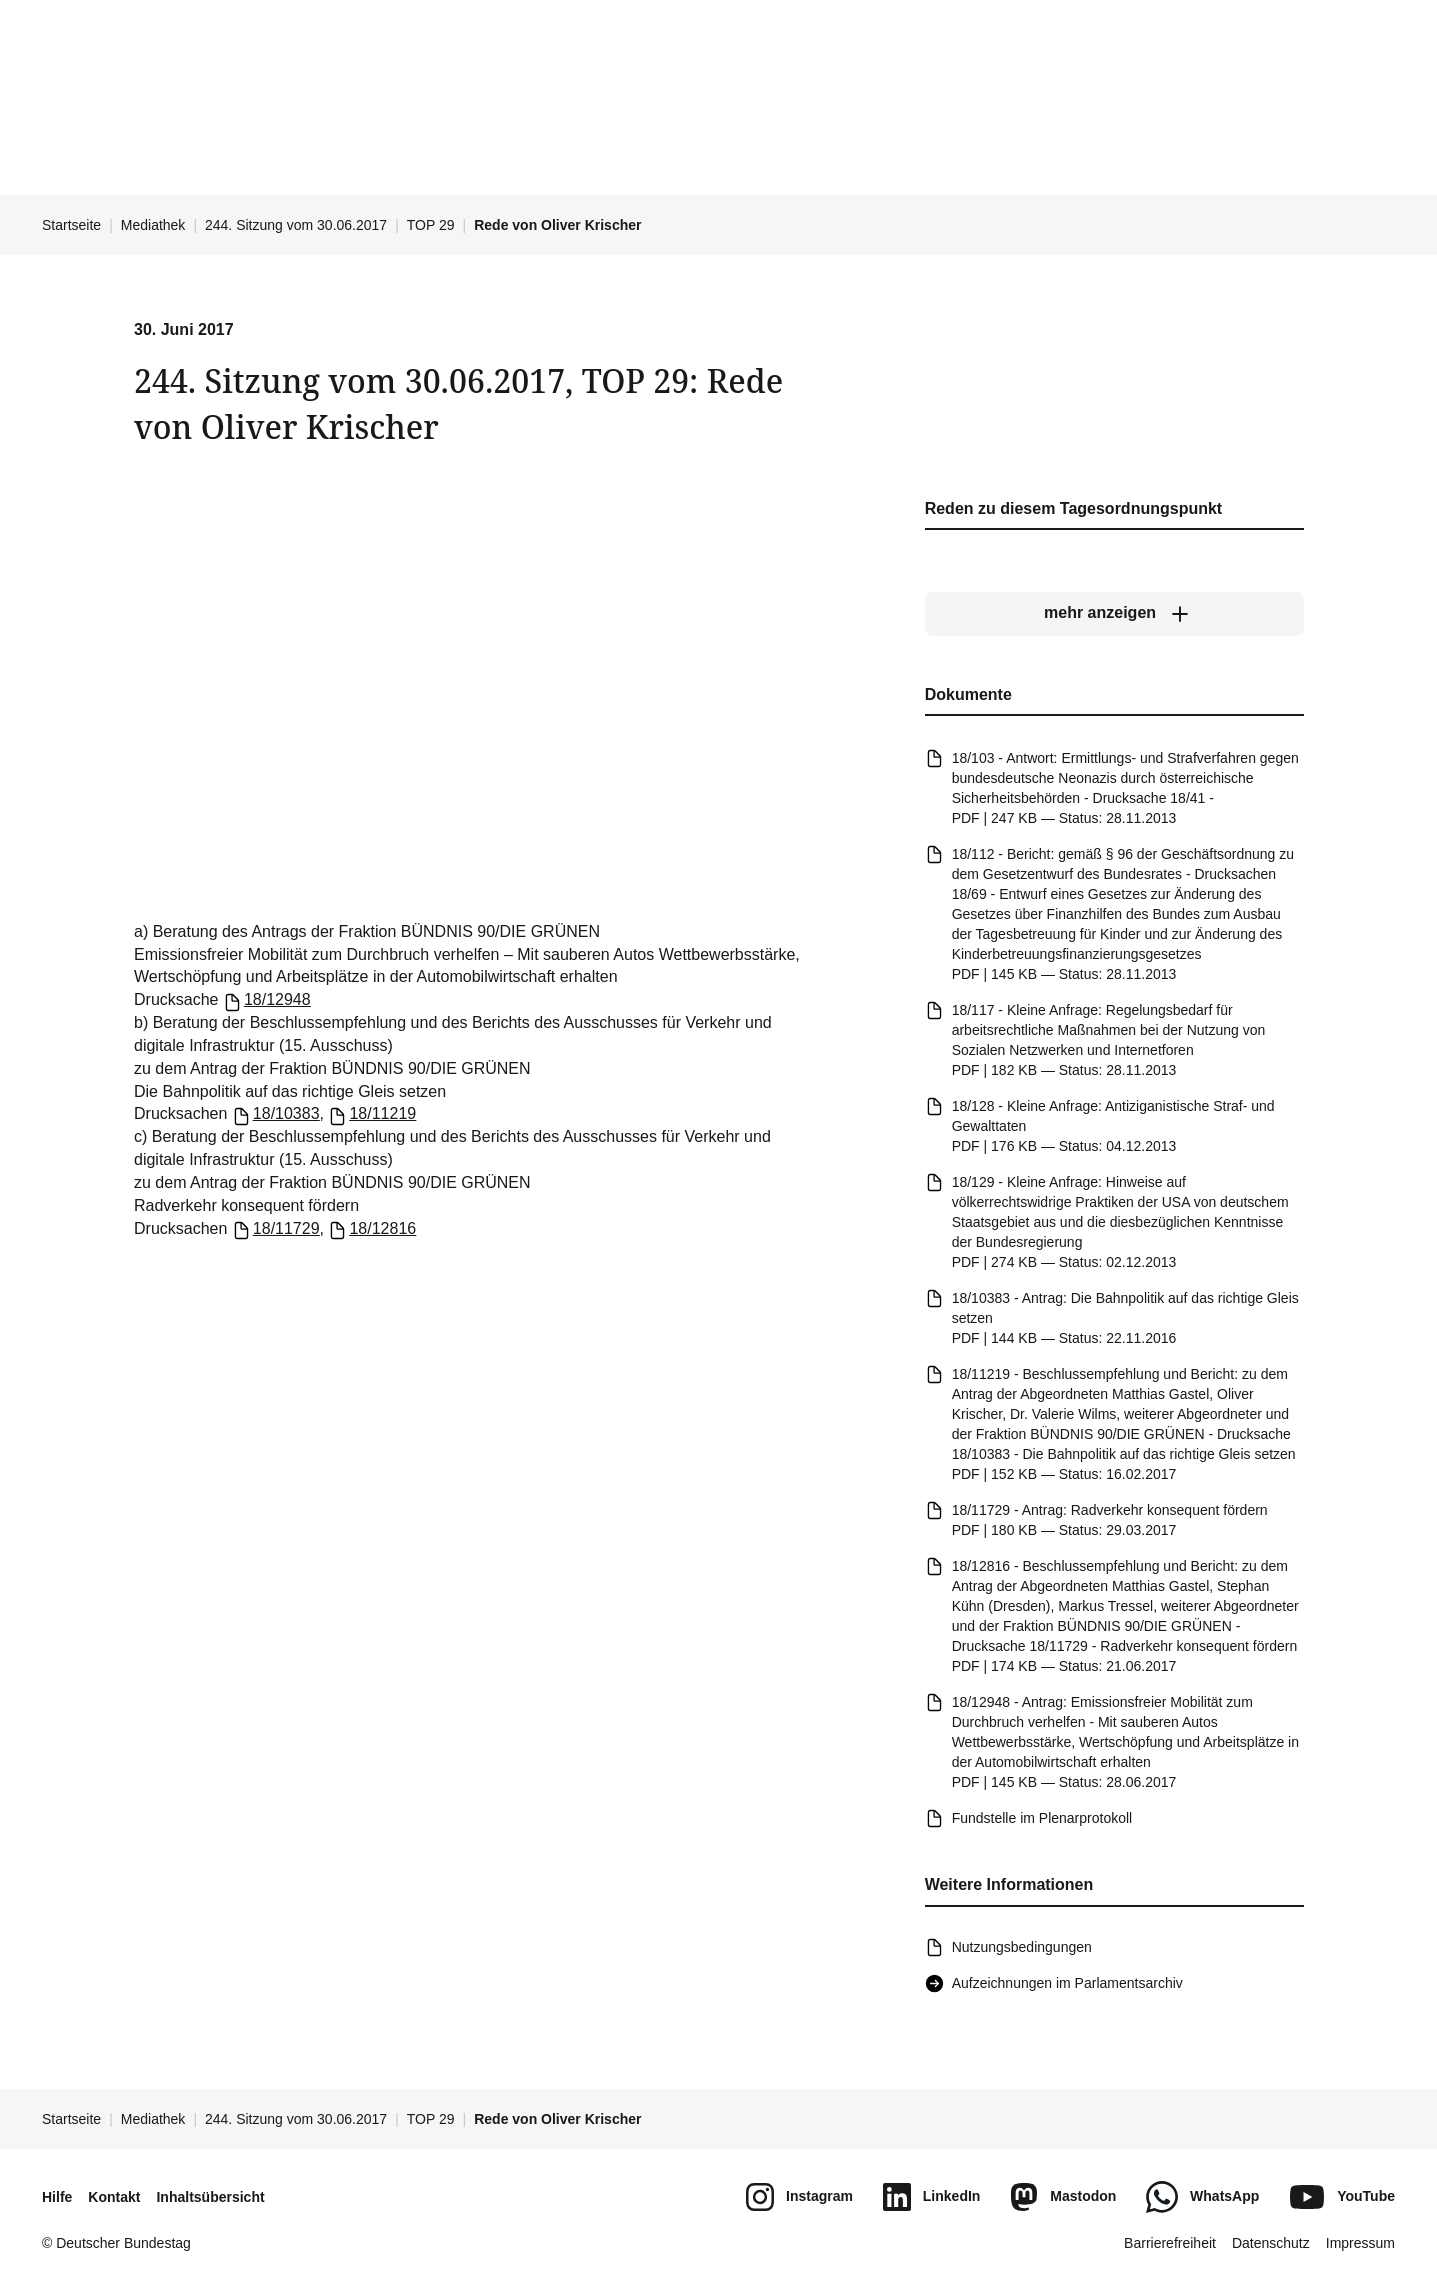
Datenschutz (1271, 2243)
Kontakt (114, 2197)
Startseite (71, 225)
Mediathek (153, 225)
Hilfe (57, 2197)
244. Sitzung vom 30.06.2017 (296, 225)
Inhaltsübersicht (210, 2197)
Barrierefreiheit (1170, 2243)
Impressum (1360, 2243)
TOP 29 (431, 225)
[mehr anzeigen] (1113, 613)
